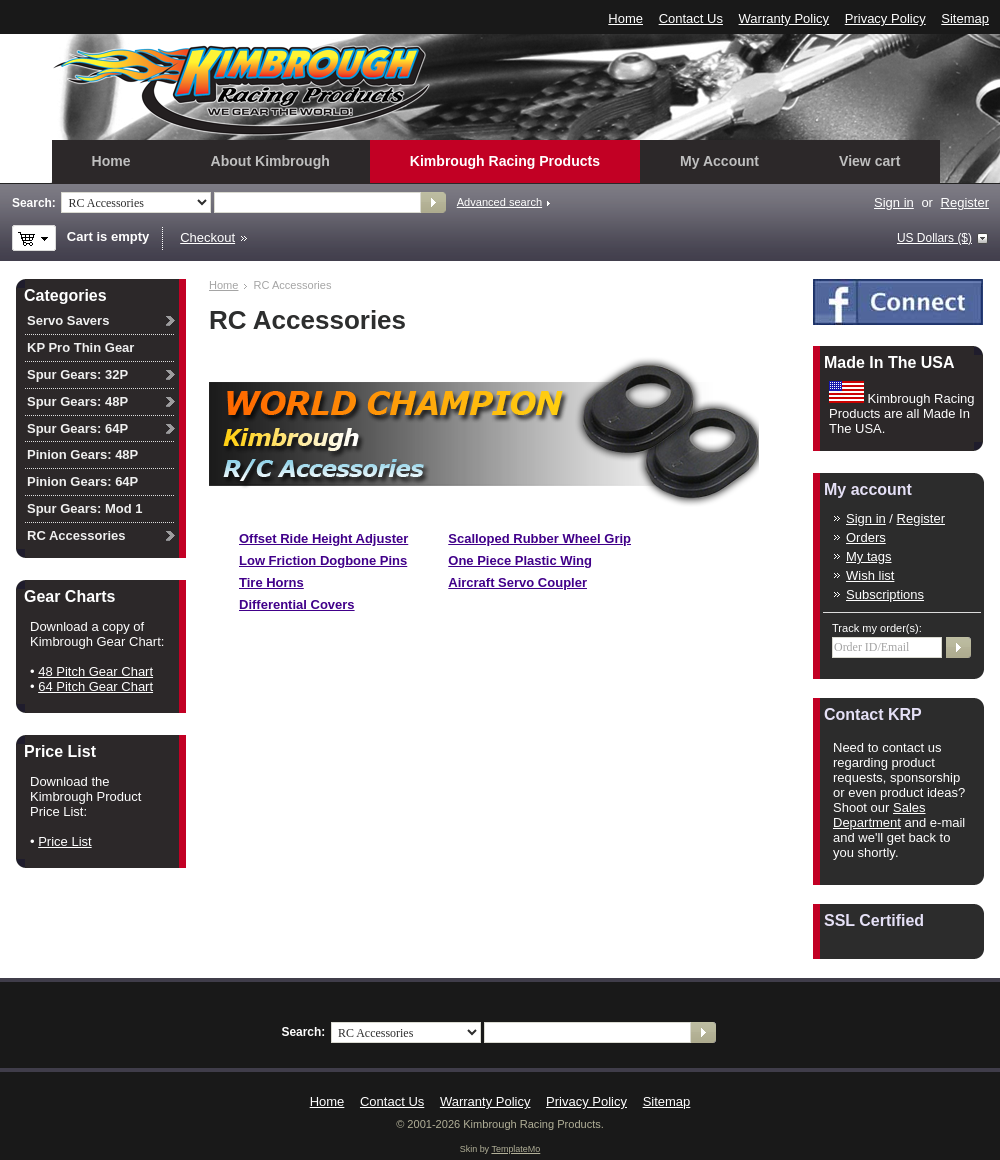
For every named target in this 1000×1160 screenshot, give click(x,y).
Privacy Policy (885, 18)
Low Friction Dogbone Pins (323, 560)
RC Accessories (76, 535)
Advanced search (499, 202)
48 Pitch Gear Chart (95, 671)
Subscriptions (885, 594)
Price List (64, 841)
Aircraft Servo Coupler (517, 582)
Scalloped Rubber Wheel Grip (539, 538)
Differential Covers (297, 604)
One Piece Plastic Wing (520, 560)
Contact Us (691, 18)
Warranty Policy (784, 18)
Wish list (870, 575)
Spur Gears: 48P (77, 401)
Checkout (207, 237)
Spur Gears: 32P (77, 374)
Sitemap (965, 18)
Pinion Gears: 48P (82, 454)
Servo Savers (68, 320)
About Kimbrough (270, 161)
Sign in (894, 202)
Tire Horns (271, 582)
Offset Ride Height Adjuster (323, 538)
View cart (869, 161)
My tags (869, 556)
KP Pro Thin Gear (80, 347)
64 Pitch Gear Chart (95, 686)
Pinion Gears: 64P (82, 481)
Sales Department (879, 815)
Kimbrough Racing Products (505, 161)
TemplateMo (515, 1149)
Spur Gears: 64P (77, 428)
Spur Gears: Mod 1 (85, 508)
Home (625, 18)
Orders (866, 537)
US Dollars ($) (934, 238)
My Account (719, 161)
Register (965, 202)
